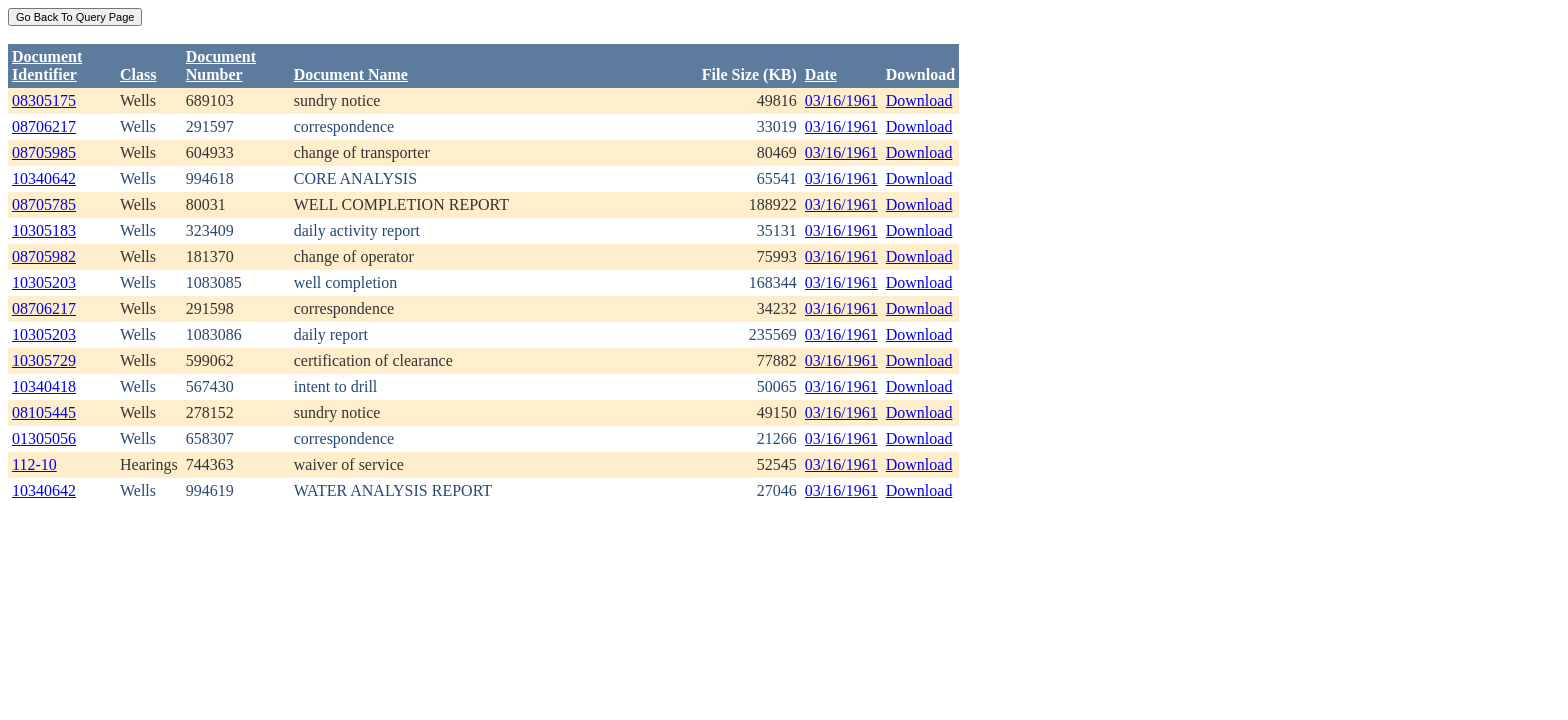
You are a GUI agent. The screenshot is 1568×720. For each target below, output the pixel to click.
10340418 (44, 386)
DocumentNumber (221, 65)
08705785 (44, 204)
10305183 (44, 230)
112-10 (34, 464)
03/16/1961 (841, 100)
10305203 (44, 282)
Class (138, 74)
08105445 (44, 412)
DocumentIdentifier (47, 65)
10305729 (44, 360)
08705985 (44, 152)
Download (919, 100)
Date (821, 74)
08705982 (44, 256)
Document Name (351, 74)
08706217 (44, 126)
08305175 (44, 100)
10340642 (44, 178)
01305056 (44, 438)
